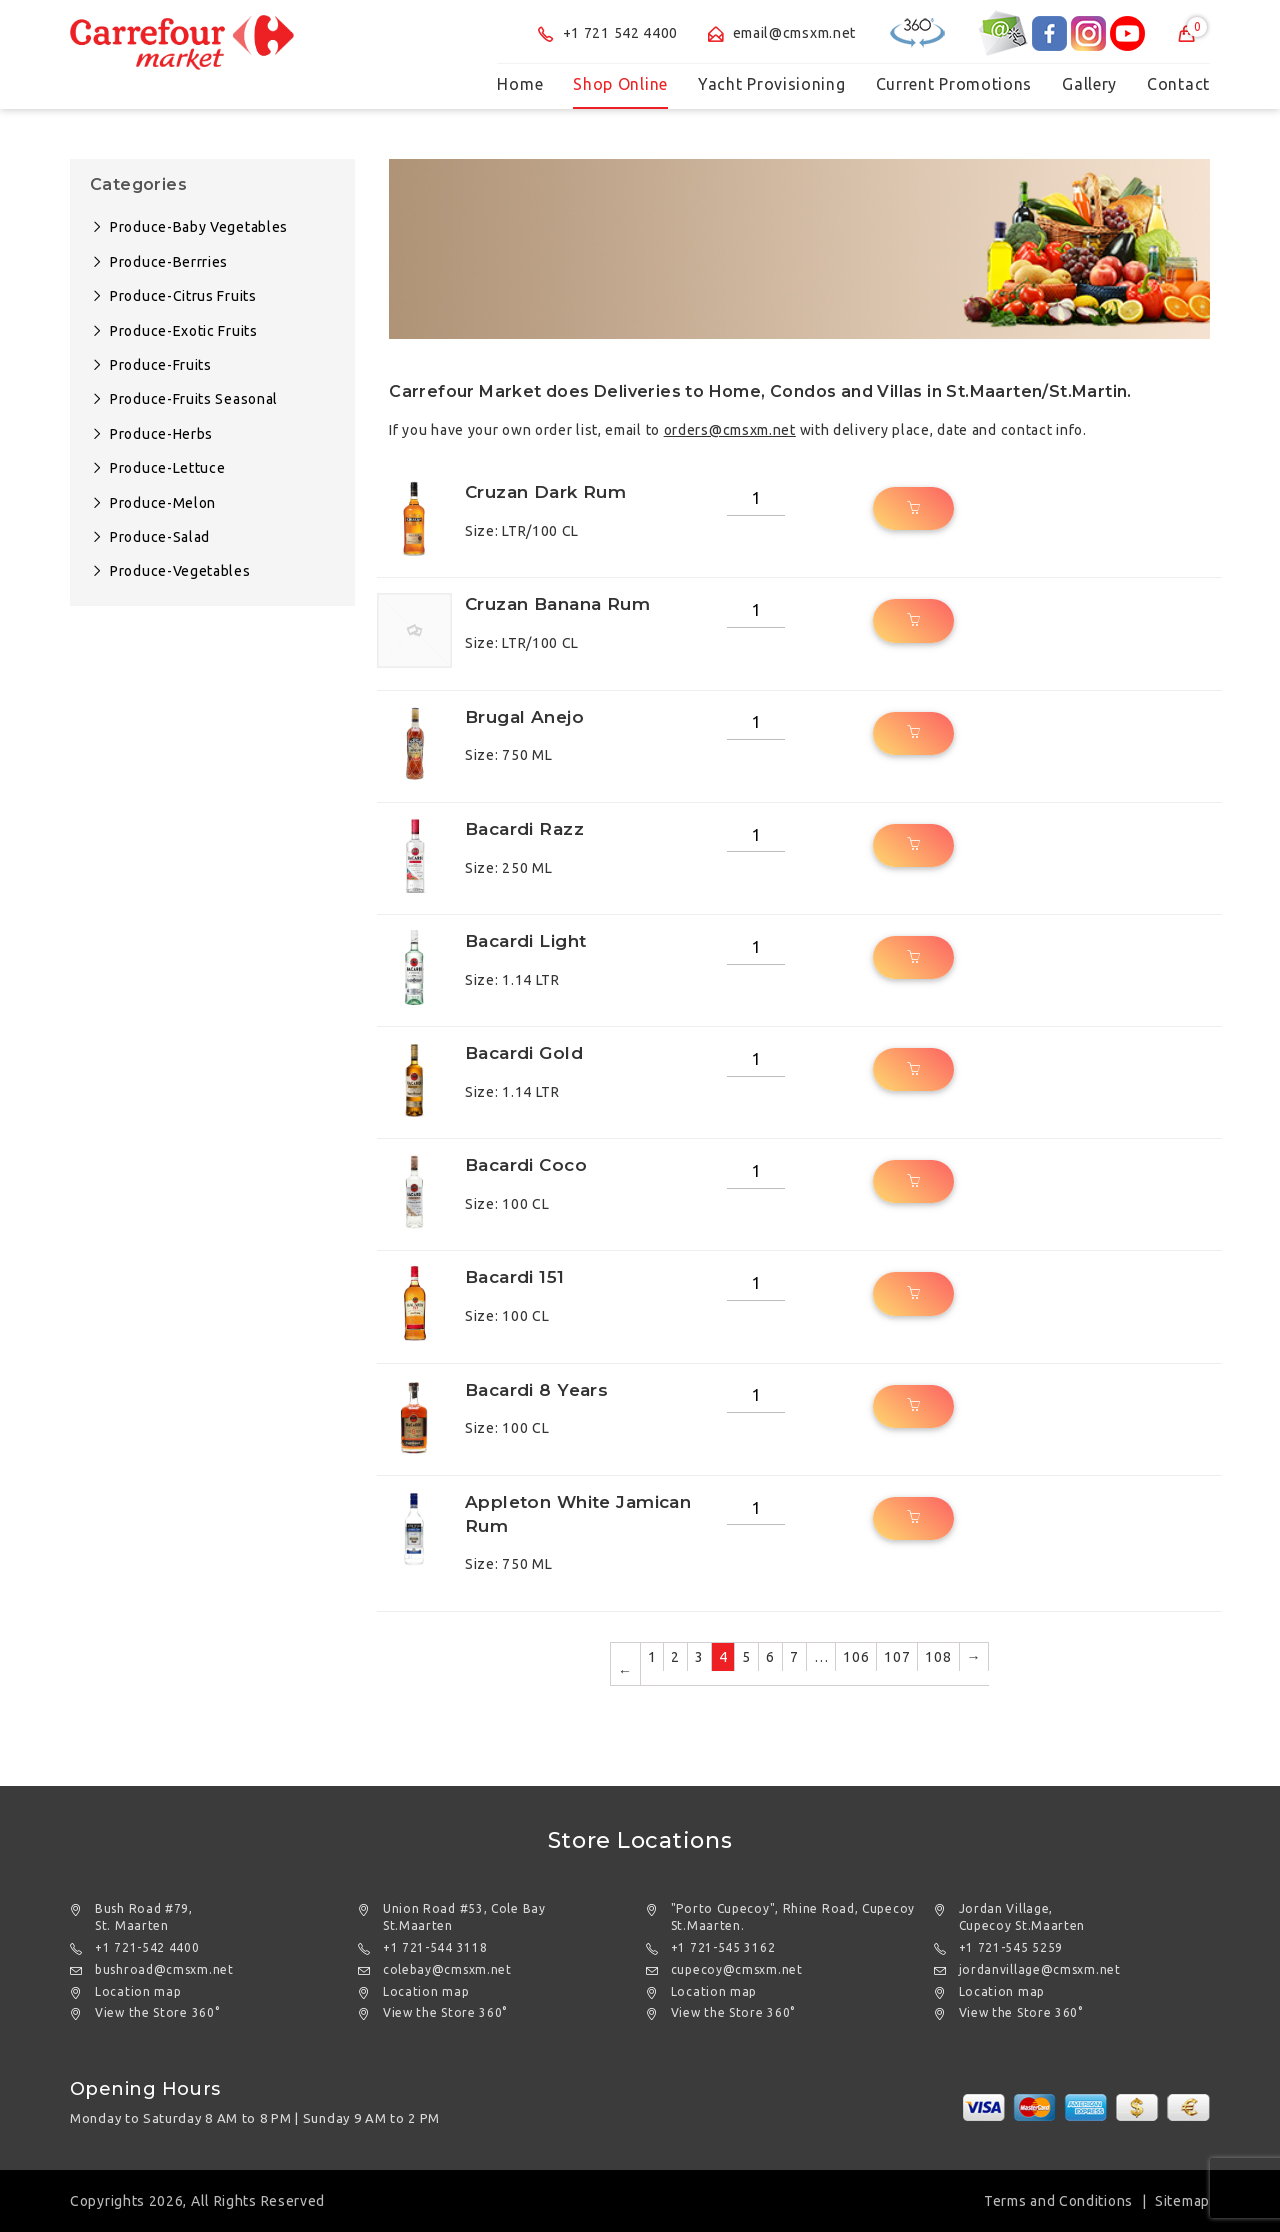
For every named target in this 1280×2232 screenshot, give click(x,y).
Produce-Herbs (161, 434)
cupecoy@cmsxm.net (737, 1969)
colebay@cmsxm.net (447, 1969)
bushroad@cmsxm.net (164, 1969)
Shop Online (620, 84)
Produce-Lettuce (168, 468)
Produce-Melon (163, 503)
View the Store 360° (157, 2012)
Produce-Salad (160, 537)
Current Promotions (954, 84)
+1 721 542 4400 (608, 33)
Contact (1178, 84)
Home (520, 84)
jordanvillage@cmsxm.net (1040, 1969)
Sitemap (1182, 2201)
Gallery (1089, 84)
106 (856, 1657)
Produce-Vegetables (180, 571)
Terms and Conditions (1058, 2201)
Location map (138, 1991)
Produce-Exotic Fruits (184, 331)
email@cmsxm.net (782, 33)
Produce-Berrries (169, 262)
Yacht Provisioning (772, 84)
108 (938, 1657)
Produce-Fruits (161, 365)
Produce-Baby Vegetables (199, 227)
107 (897, 1657)
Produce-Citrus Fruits (183, 296)
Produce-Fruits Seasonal (194, 399)
